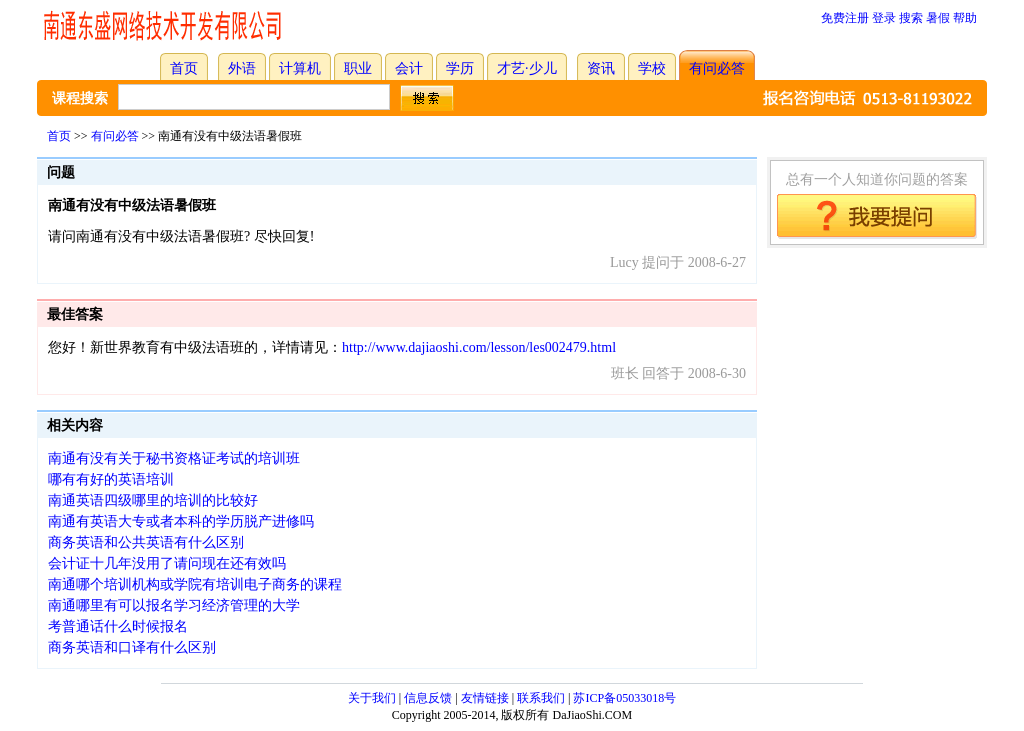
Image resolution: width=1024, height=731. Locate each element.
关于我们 (372, 698)
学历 (460, 68)
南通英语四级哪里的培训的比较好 (153, 500)
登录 (884, 18)
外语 (242, 68)
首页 (184, 68)
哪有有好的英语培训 (111, 479)
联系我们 (541, 698)
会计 (409, 68)
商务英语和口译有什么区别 (132, 647)
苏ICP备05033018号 (624, 698)
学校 (652, 68)
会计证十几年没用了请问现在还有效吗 (167, 563)
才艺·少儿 (527, 68)
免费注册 (845, 18)
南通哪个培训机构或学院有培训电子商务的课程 (195, 584)
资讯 (601, 68)
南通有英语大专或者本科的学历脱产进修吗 (181, 521)
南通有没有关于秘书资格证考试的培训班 (174, 458)
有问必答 (717, 68)
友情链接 (485, 698)
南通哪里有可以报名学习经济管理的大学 (174, 605)
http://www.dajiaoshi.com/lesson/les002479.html (479, 347)
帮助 (965, 18)
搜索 (911, 18)
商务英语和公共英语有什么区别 (146, 542)
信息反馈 (428, 698)
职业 (358, 68)
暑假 (938, 18)
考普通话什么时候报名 (118, 626)
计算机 (300, 68)
